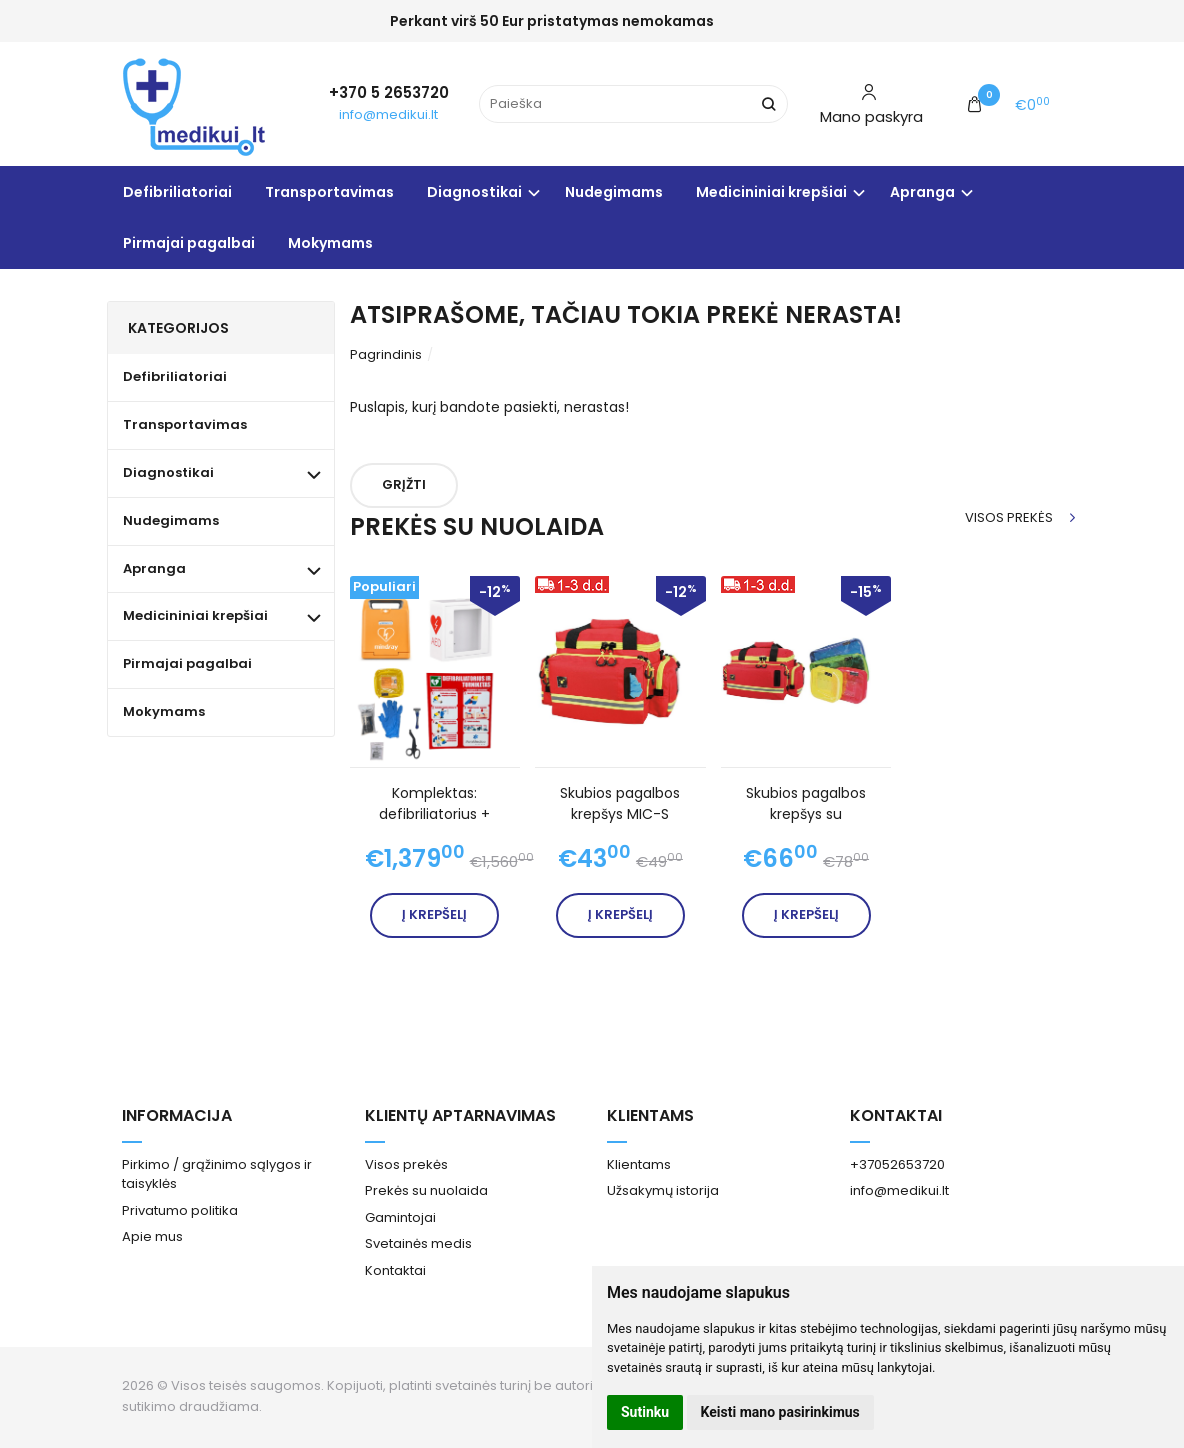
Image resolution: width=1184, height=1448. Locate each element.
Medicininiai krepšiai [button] (771, 192)
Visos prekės (1009, 517)
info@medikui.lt (388, 114)
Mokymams (330, 243)
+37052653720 (897, 1164)
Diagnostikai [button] (474, 192)
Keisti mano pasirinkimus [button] (780, 1412)
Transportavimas (329, 192)
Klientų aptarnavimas (460, 1115)
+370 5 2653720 (389, 92)
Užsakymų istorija (663, 1190)
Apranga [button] (922, 192)
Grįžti (404, 484)
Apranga (154, 568)
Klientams (650, 1115)
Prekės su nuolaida (426, 1190)
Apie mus (152, 1236)
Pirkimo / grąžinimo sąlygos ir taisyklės (217, 1174)
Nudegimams (614, 192)
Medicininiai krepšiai (195, 615)
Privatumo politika (180, 1210)
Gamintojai (400, 1217)
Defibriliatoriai (177, 192)
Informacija (177, 1115)
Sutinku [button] (645, 1412)
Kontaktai (395, 1270)
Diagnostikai (168, 472)
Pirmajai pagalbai (189, 243)
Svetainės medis (418, 1243)
